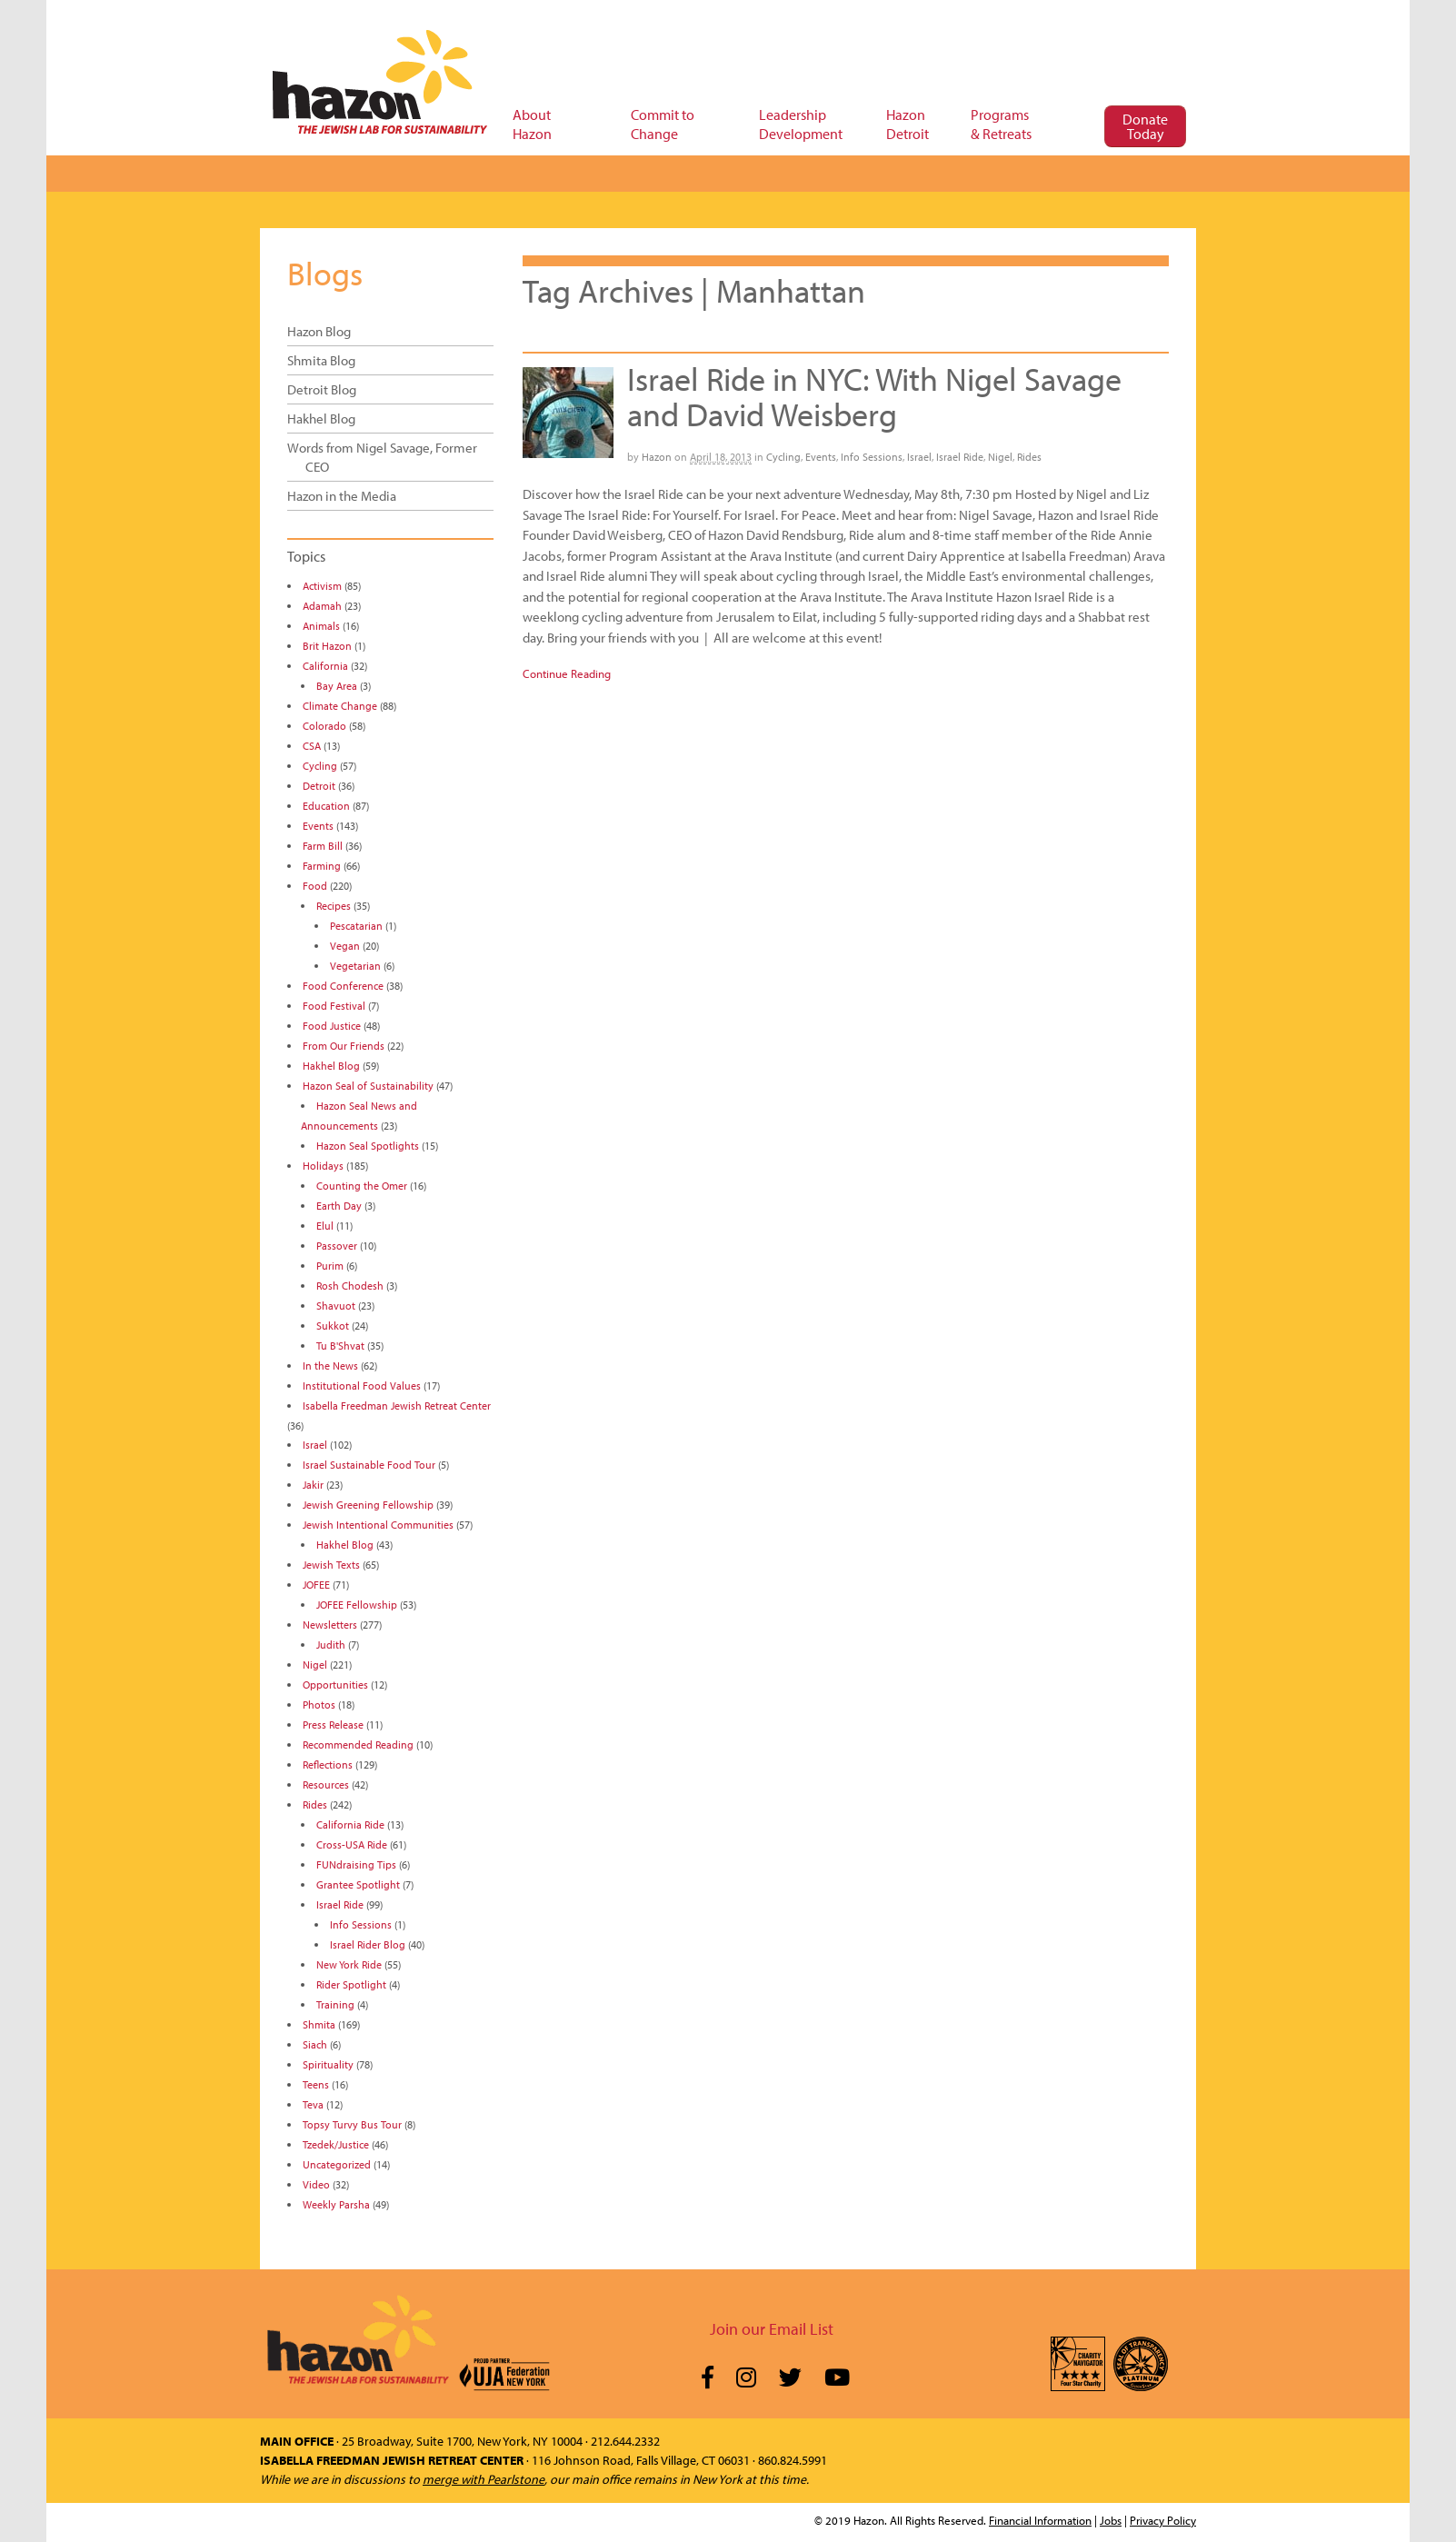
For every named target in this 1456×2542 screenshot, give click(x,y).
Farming (322, 865)
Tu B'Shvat (340, 1345)
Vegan (345, 945)
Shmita (319, 2024)
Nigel (1000, 457)
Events (820, 457)
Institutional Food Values (362, 1385)
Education (326, 805)
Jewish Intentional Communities (378, 1524)
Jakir (313, 1484)
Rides (1029, 457)
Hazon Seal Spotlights (367, 1145)
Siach (315, 2044)
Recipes (333, 905)
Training (335, 2004)
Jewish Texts (331, 1564)
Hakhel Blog (321, 418)
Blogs (325, 273)
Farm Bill (323, 845)
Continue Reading (567, 673)
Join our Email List (771, 2328)
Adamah (322, 606)
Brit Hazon (327, 646)
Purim (330, 1265)
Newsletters (330, 1624)
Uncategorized (337, 2164)
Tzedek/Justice (336, 2144)
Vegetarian (355, 965)
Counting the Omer (361, 1185)
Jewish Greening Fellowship (368, 1504)
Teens (316, 2084)
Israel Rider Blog (367, 1944)
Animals (321, 626)
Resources (326, 1784)
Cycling (783, 457)
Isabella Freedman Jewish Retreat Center (397, 1405)
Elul (325, 1225)
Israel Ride (959, 457)
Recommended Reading (358, 1744)
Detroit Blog (321, 389)
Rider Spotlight (351, 1984)
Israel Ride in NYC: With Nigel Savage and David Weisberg (874, 396)
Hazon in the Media (341, 495)
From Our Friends (343, 1045)
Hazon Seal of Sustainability (368, 1085)
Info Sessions (872, 457)
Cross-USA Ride (351, 1844)
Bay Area (336, 686)
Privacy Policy (1163, 2520)
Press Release (333, 1724)
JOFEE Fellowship (356, 1604)
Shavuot (335, 1305)
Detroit (319, 786)
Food (315, 885)
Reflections (328, 1764)
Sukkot (332, 1325)
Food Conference (343, 985)
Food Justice (332, 1025)
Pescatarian (356, 925)
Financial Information (1040, 2520)
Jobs (1111, 2520)
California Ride (350, 1824)
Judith (330, 1644)
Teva (313, 2104)
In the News (330, 1365)
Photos (319, 1704)
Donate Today (1145, 126)
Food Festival (334, 1005)
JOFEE (316, 1584)
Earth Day (339, 1205)
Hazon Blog (319, 331)
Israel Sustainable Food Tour (369, 1464)
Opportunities (335, 1684)
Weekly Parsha (336, 2204)
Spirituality (328, 2064)
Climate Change (340, 706)
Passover (336, 1245)
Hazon (657, 457)
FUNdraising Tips (356, 1864)
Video (316, 2184)
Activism (322, 586)
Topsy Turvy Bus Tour (352, 2124)
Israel (919, 457)
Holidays (323, 1165)
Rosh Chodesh (350, 1285)
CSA (312, 746)
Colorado (324, 726)
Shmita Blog (321, 360)
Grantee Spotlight (358, 1884)
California (325, 666)
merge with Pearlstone (483, 2479)
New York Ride (349, 1964)
